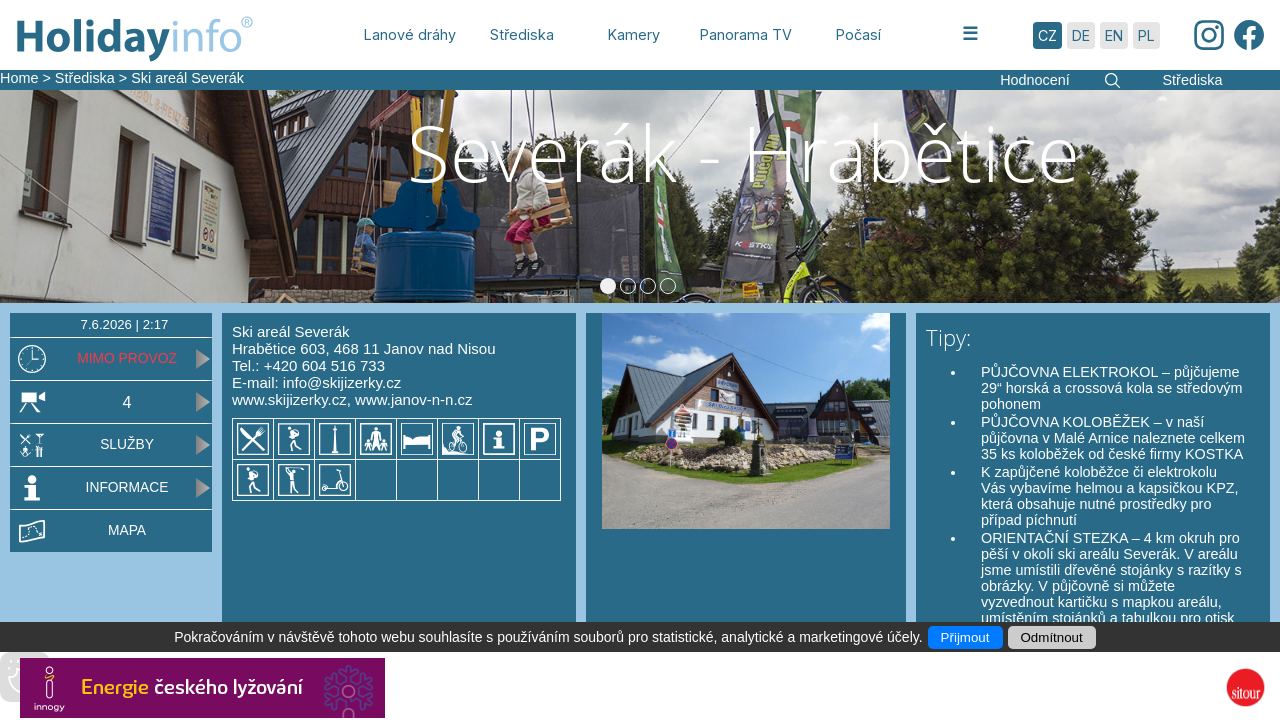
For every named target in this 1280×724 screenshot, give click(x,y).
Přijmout (965, 637)
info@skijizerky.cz (342, 382)
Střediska (85, 78)
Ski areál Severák (187, 78)
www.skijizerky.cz (289, 399)
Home (19, 78)
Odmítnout (1052, 637)
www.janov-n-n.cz (414, 399)
